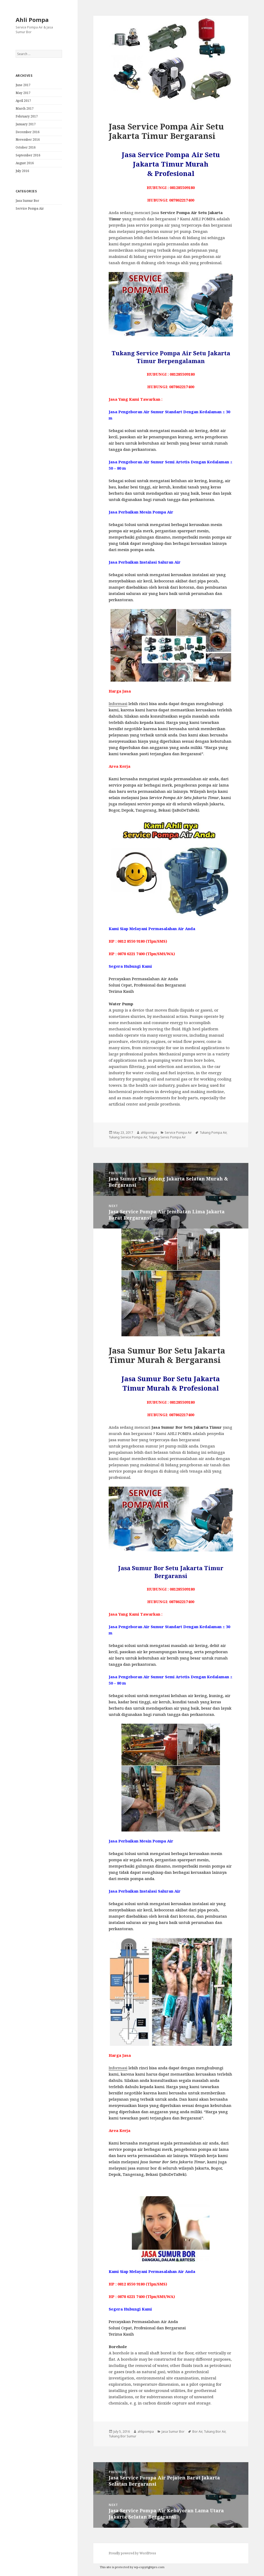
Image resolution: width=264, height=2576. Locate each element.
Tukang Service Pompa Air (128, 1137)
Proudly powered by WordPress (132, 2553)
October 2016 (26, 147)
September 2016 (28, 155)
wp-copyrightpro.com (149, 2567)
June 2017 (23, 85)
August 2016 (25, 163)
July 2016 (22, 171)
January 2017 (26, 124)
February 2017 (27, 116)
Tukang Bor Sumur (122, 2436)
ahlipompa (149, 1132)
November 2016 (28, 139)
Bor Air (197, 2431)
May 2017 (23, 93)
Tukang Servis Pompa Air (167, 1137)
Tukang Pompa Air (213, 1132)
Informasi (118, 703)
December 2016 (28, 132)
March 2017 (25, 108)
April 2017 (23, 100)
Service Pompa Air (30, 208)
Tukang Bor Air (214, 2431)
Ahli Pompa (32, 19)
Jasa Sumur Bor (27, 200)
